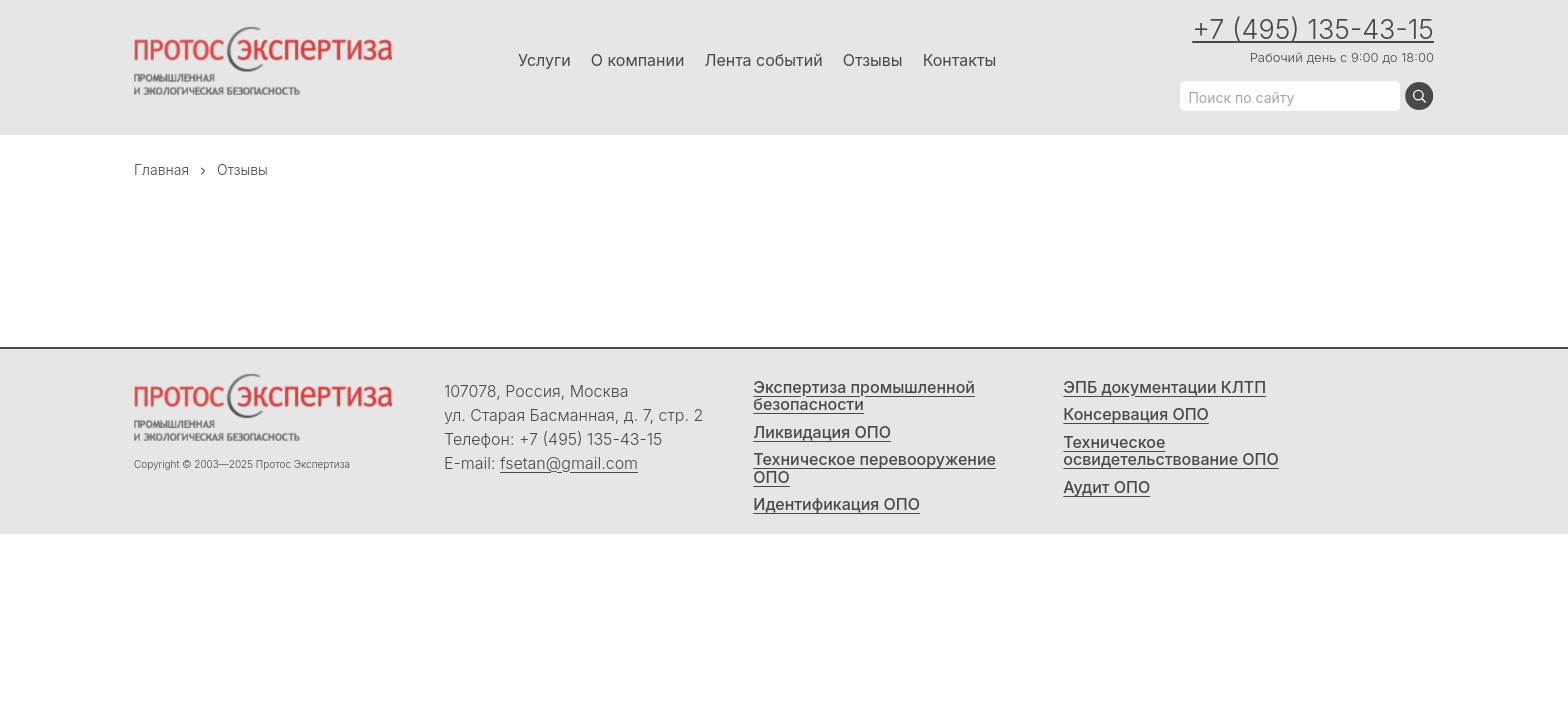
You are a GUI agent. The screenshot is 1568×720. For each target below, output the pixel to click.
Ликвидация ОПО (822, 433)
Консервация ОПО (1136, 415)
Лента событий (763, 60)
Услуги (544, 60)
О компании (638, 60)
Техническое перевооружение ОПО (874, 468)
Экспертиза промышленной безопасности (864, 396)
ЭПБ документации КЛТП (1164, 388)
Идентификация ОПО (836, 505)
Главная (161, 169)
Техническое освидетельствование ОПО (1170, 451)
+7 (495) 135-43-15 (1313, 29)
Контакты (960, 60)
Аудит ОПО (1106, 488)
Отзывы (873, 60)
